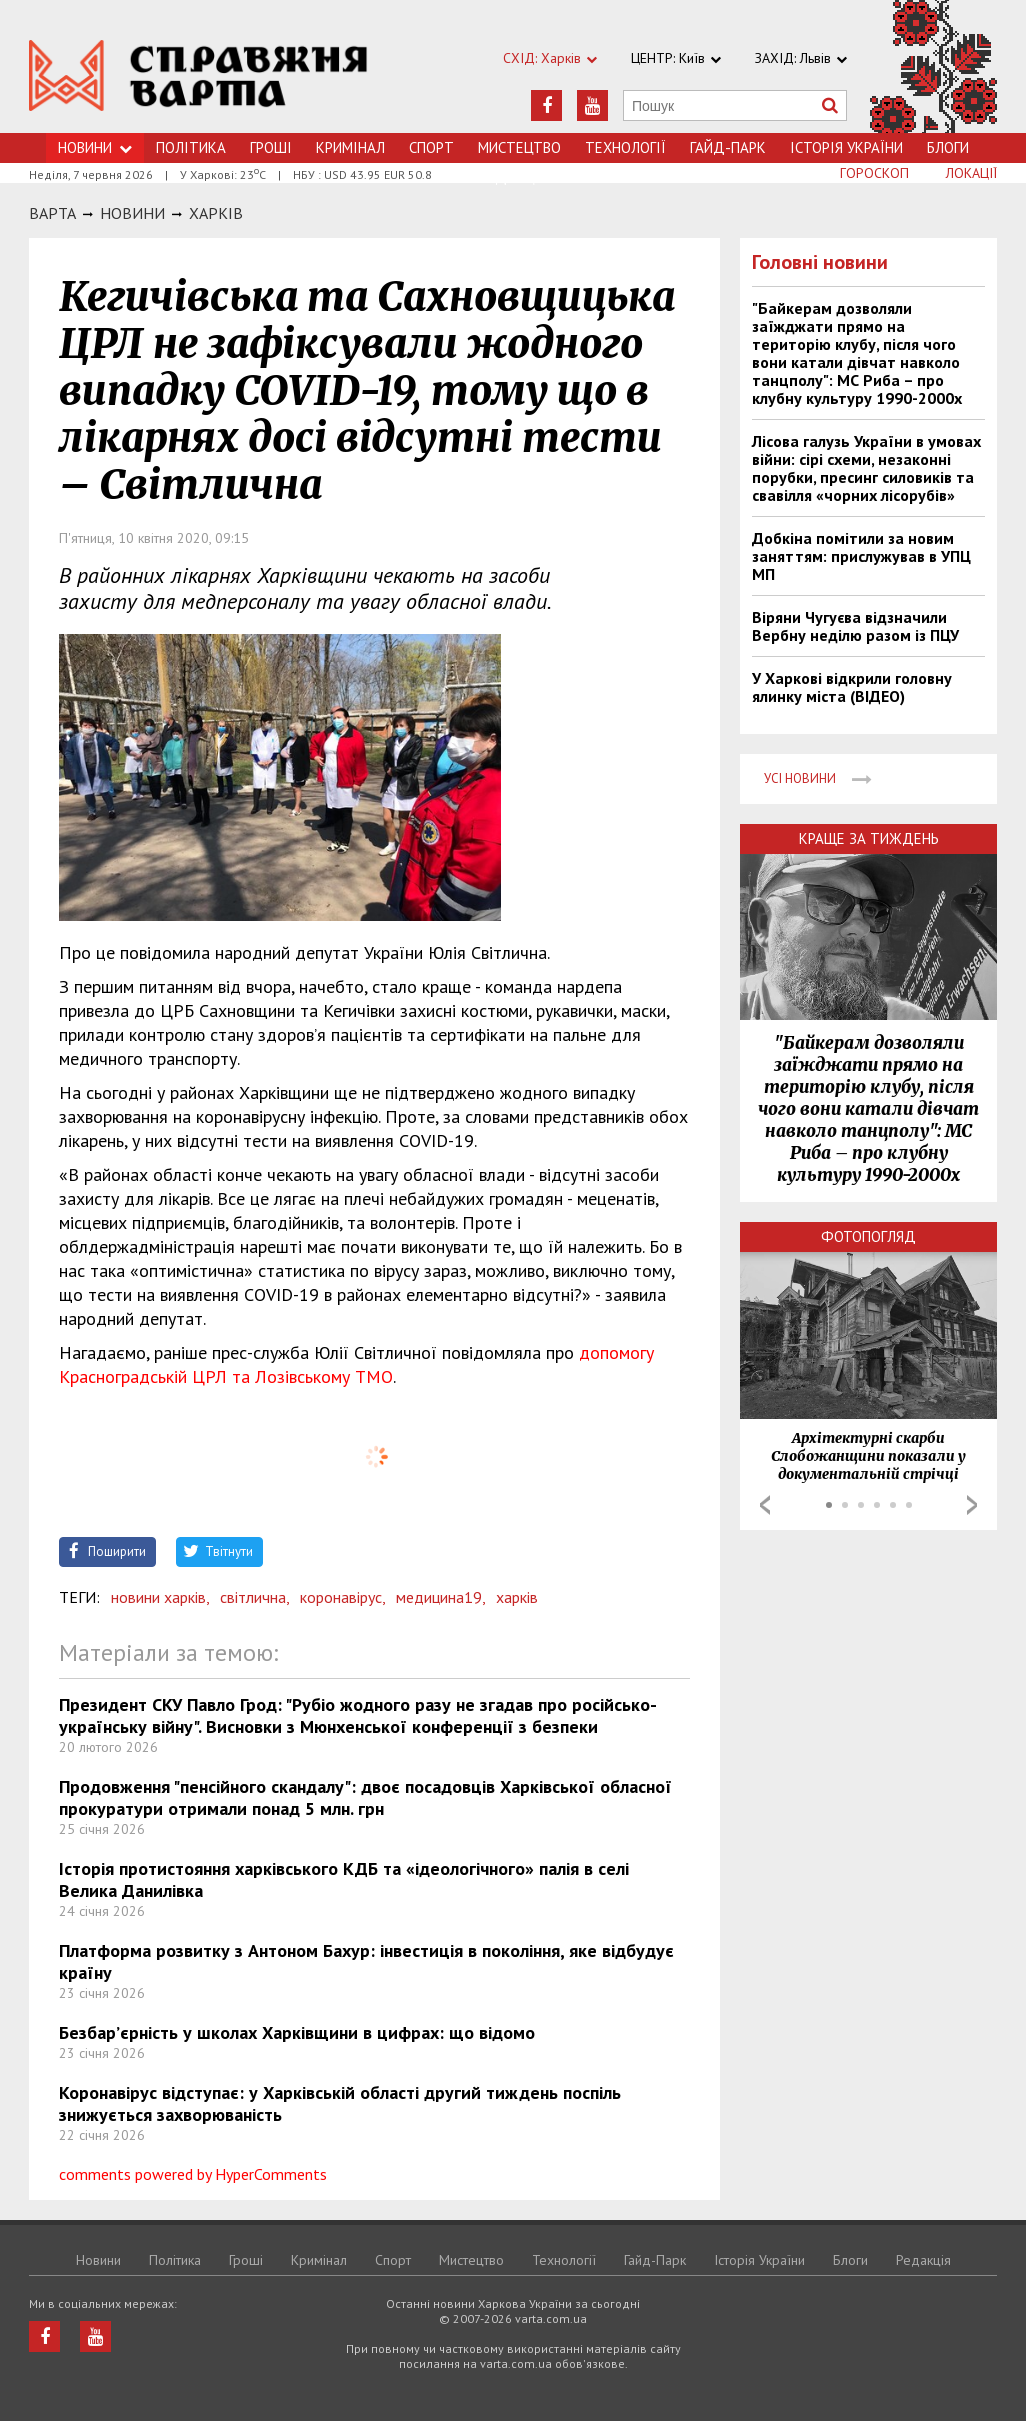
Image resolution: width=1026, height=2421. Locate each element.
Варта (52, 213)
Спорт (431, 147)
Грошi (271, 147)
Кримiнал (350, 147)
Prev (765, 1505)
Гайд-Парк (728, 147)
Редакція (923, 2260)
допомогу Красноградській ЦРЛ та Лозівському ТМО (356, 1364)
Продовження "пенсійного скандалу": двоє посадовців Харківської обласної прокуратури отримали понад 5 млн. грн (365, 1797)
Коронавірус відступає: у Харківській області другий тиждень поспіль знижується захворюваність (340, 2103)
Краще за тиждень (869, 838)
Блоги (948, 147)
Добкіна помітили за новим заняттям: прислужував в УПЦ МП (861, 556)
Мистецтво (519, 147)
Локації (971, 173)
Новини (95, 147)
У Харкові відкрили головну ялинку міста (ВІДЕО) (852, 687)
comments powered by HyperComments (193, 2174)
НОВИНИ (132, 213)
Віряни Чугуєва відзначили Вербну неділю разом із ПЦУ (855, 626)
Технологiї (625, 147)
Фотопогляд (868, 1236)
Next (972, 1505)
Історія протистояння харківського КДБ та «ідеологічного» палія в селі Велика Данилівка (344, 1879)
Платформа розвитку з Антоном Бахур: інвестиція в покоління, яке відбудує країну (366, 1961)
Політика (191, 147)
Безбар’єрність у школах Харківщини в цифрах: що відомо (297, 2032)
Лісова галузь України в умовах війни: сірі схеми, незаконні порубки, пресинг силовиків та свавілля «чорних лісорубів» (866, 468)
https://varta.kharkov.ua (198, 77)
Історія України (846, 147)
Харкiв (216, 213)
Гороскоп (874, 173)
